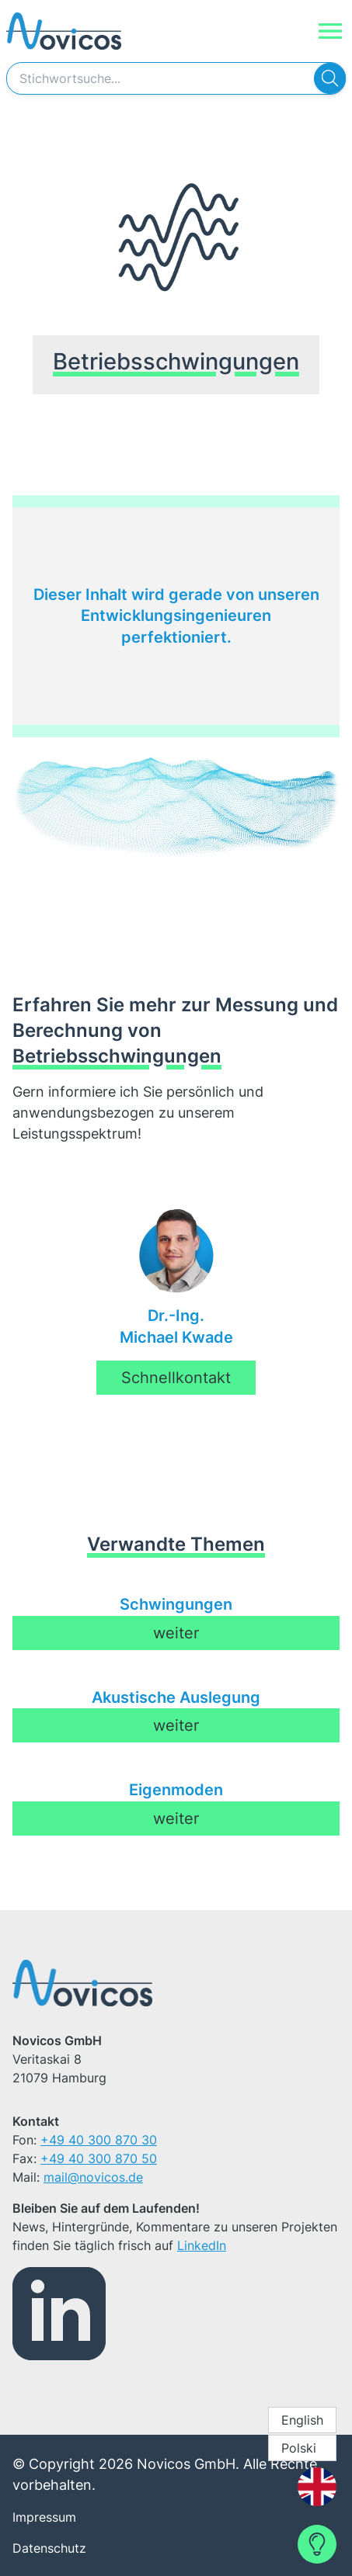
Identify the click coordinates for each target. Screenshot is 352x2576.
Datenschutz (49, 2548)
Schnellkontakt (176, 1377)
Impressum (44, 2517)
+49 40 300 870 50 (98, 2158)
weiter (176, 1633)
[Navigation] (330, 31)
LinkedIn (201, 2245)
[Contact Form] (317, 2544)
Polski (298, 2448)
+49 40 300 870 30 (98, 2140)
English (302, 2420)
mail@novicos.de (93, 2177)
